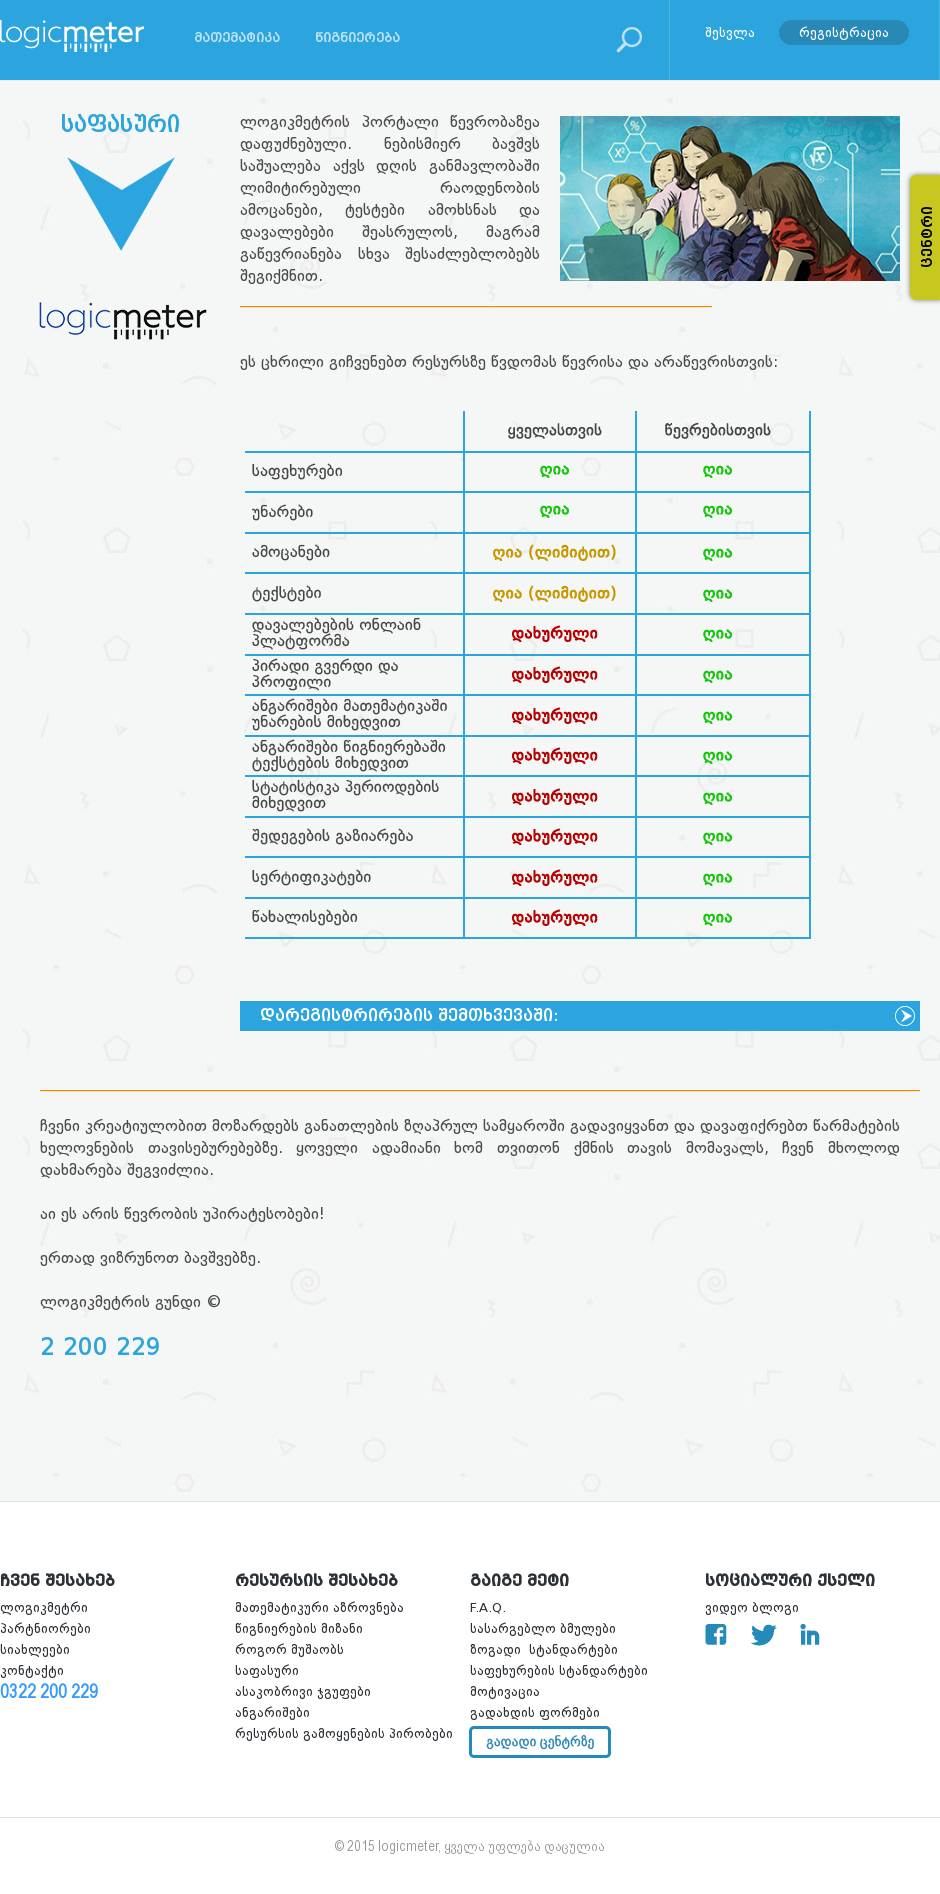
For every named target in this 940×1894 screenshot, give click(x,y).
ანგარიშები (272, 1712)
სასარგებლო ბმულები (543, 1628)
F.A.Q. (488, 1607)
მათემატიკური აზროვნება (319, 1607)
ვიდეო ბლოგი (752, 1607)
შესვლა (730, 32)
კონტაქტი (32, 1670)
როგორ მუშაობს (289, 1649)
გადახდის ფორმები (535, 1712)
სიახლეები (35, 1649)
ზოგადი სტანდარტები (544, 1649)
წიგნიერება (357, 37)
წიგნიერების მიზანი (299, 1628)
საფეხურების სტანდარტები (559, 1670)
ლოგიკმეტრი (44, 1607)
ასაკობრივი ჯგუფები (303, 1691)
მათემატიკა (237, 37)
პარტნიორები (45, 1628)
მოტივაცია (505, 1691)
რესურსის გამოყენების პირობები (344, 1733)
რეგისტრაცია (844, 32)
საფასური (267, 1670)
